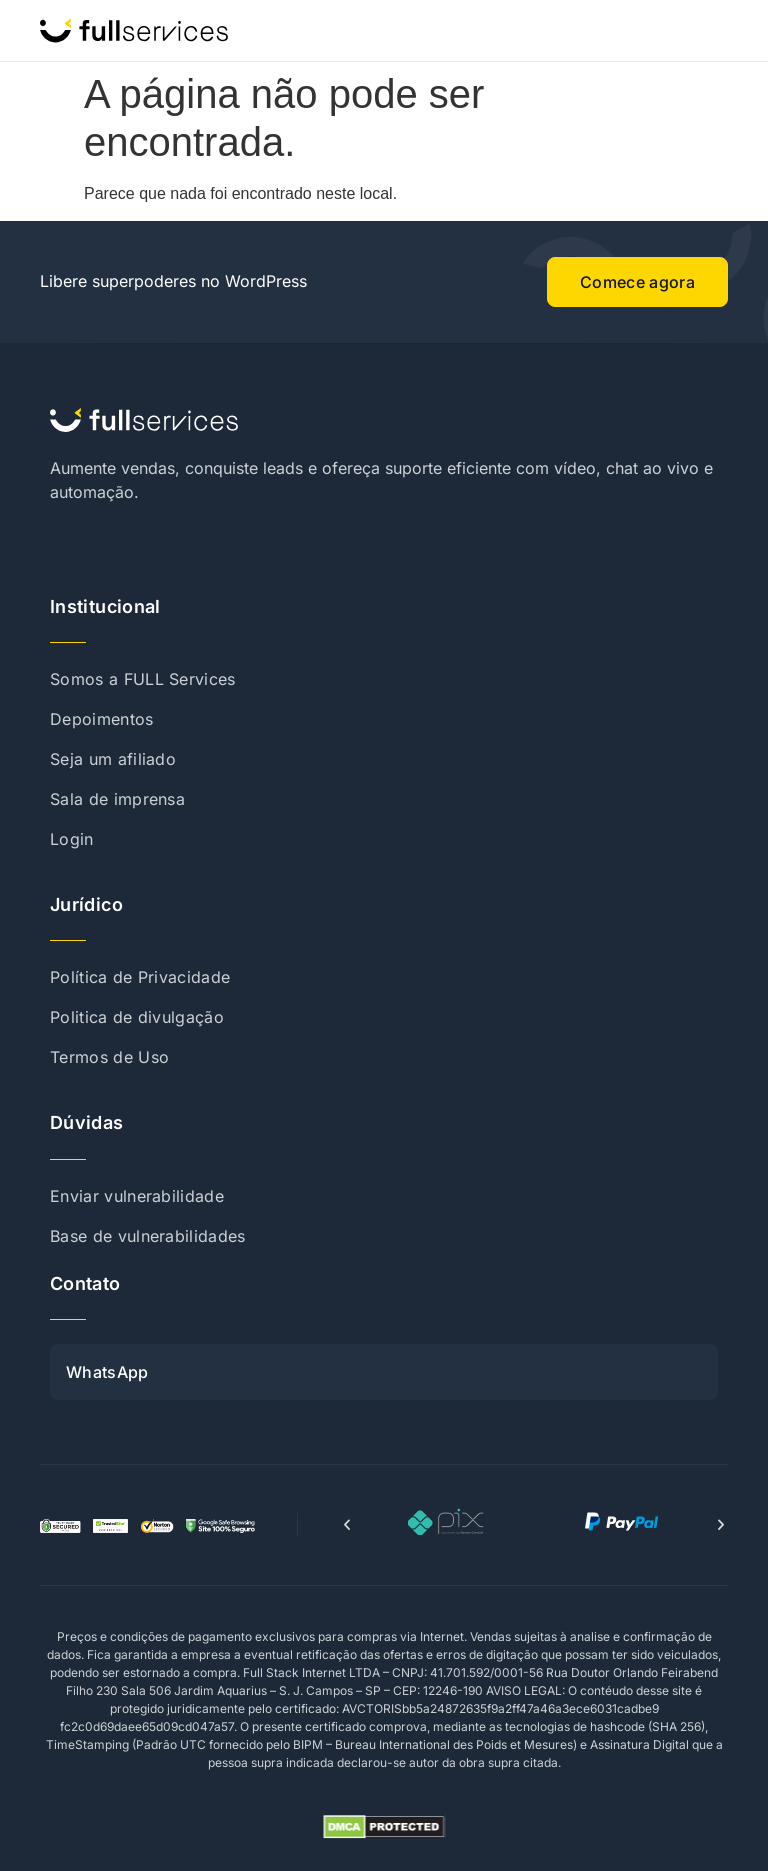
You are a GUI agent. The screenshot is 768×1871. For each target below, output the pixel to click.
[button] (347, 1525)
